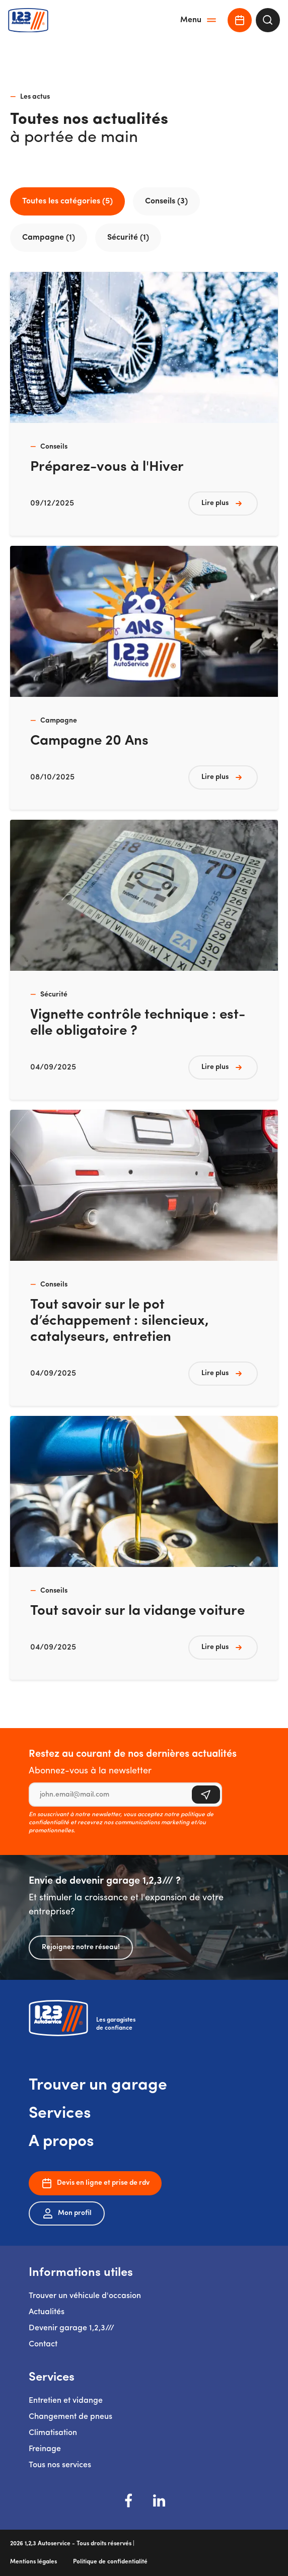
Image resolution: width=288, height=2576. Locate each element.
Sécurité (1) (128, 238)
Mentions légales (33, 2562)
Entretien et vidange (66, 2401)
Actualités (46, 2312)
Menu (199, 20)
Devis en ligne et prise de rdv (95, 2183)
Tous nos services (60, 2465)
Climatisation (53, 2433)
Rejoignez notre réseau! (81, 1947)
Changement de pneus (70, 2417)
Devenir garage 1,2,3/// (71, 2328)
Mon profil (67, 2213)
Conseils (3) (166, 201)
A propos (61, 2142)
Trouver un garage (98, 2086)
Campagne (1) (48, 238)
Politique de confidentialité (110, 2562)
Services (60, 2114)
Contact (43, 2344)
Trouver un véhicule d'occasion (85, 2296)
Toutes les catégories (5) (67, 201)
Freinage (45, 2449)
